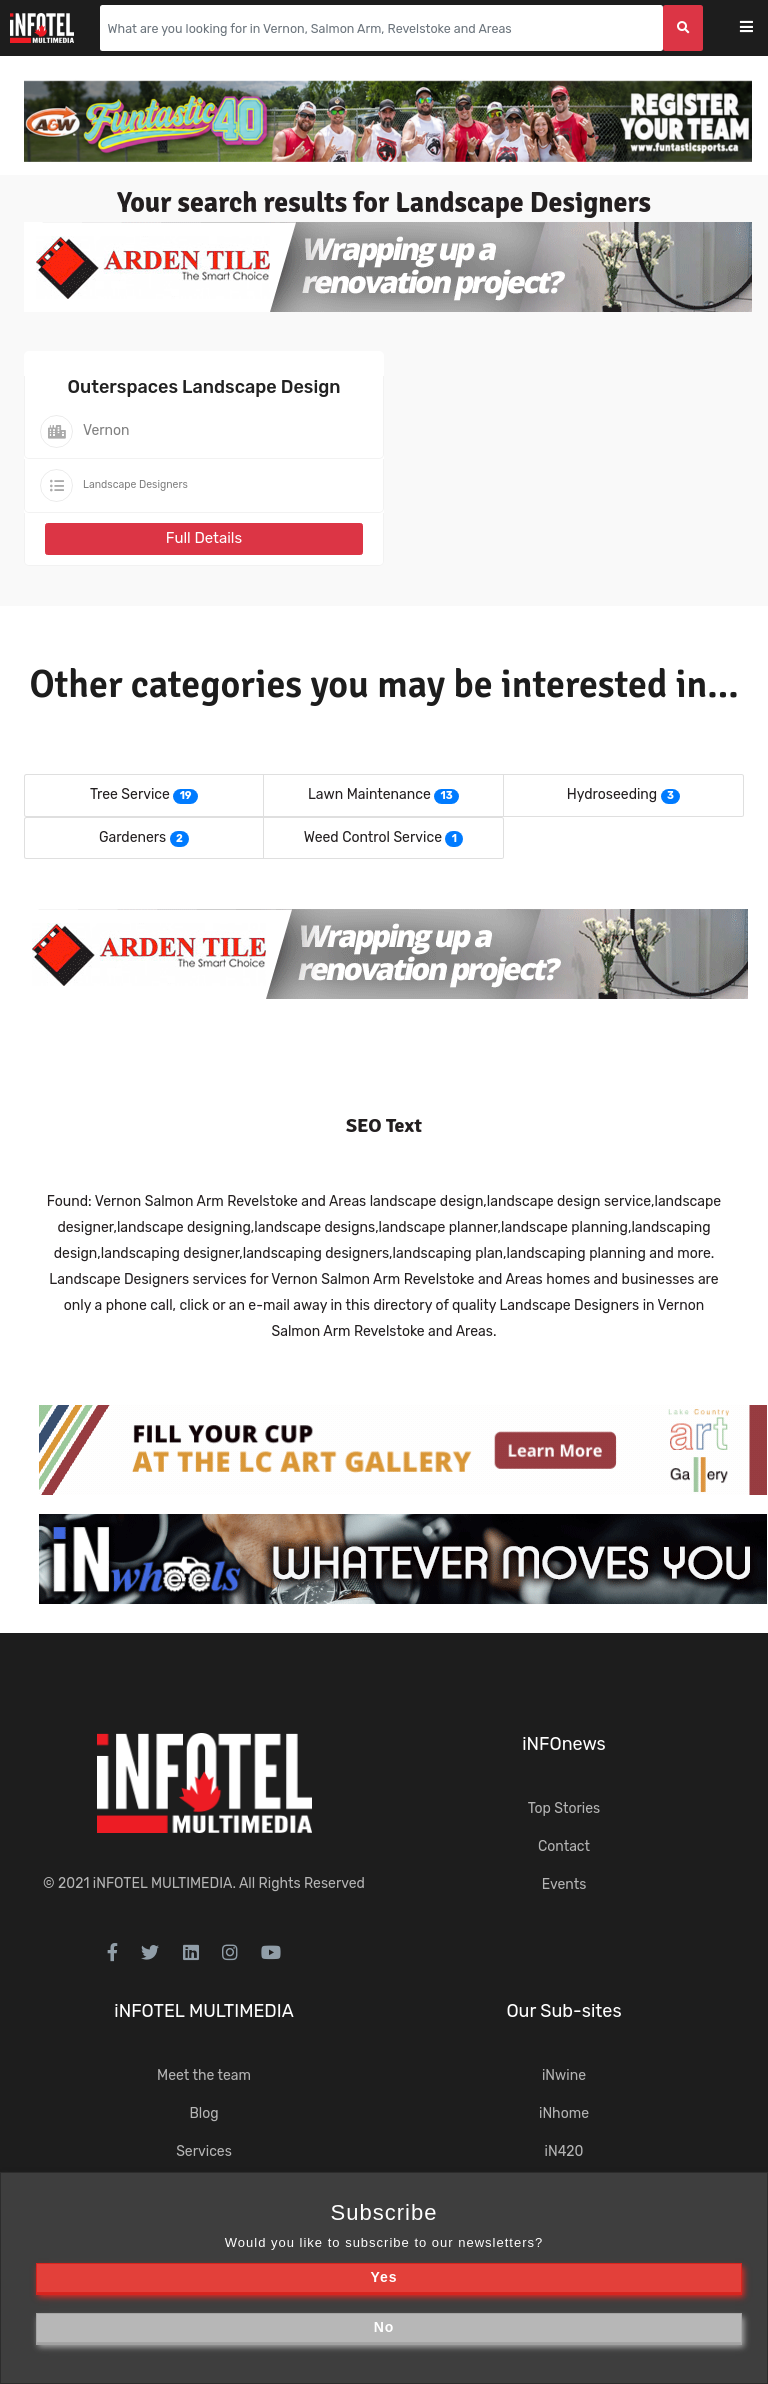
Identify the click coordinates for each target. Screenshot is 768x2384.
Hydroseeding (612, 794)
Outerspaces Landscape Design (204, 387)
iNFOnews (564, 1744)
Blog (203, 2113)
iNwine (564, 2075)
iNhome (564, 2113)
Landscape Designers (135, 484)
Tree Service (130, 794)
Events (564, 1884)
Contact (564, 1846)
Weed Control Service (373, 837)
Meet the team (204, 2075)
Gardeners (132, 837)
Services (204, 2151)
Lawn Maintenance (369, 794)
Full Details (204, 538)
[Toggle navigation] (759, 28)
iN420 (564, 2151)
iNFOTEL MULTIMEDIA (163, 1883)
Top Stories (564, 1808)
